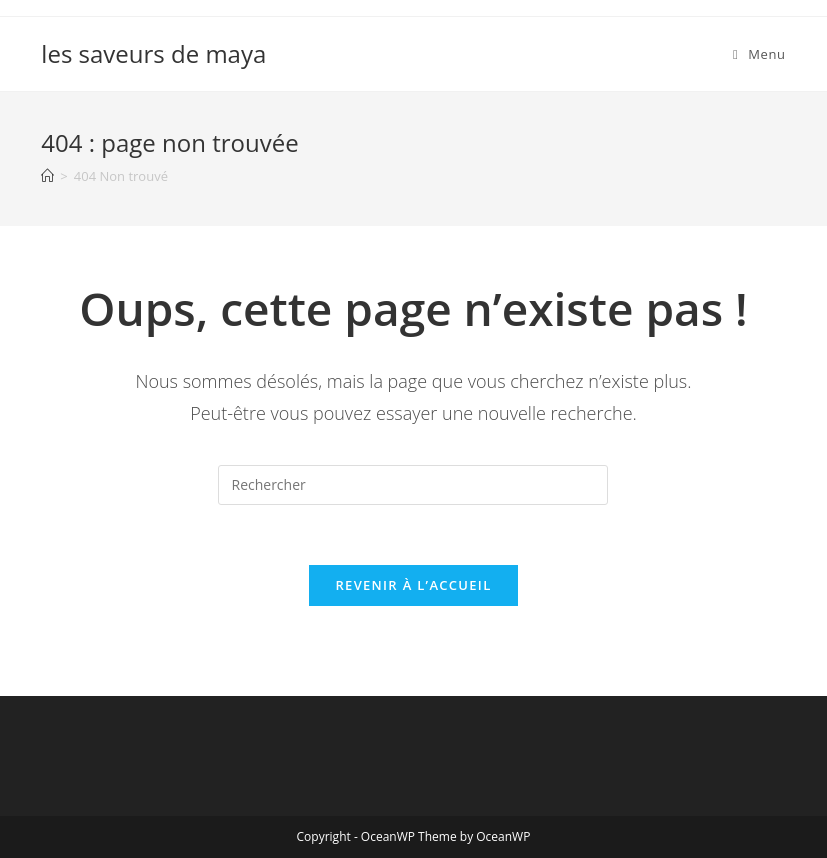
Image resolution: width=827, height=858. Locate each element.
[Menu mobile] (759, 54)
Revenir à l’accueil (413, 585)
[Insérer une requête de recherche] (413, 485)
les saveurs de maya (153, 53)
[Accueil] (47, 176)
